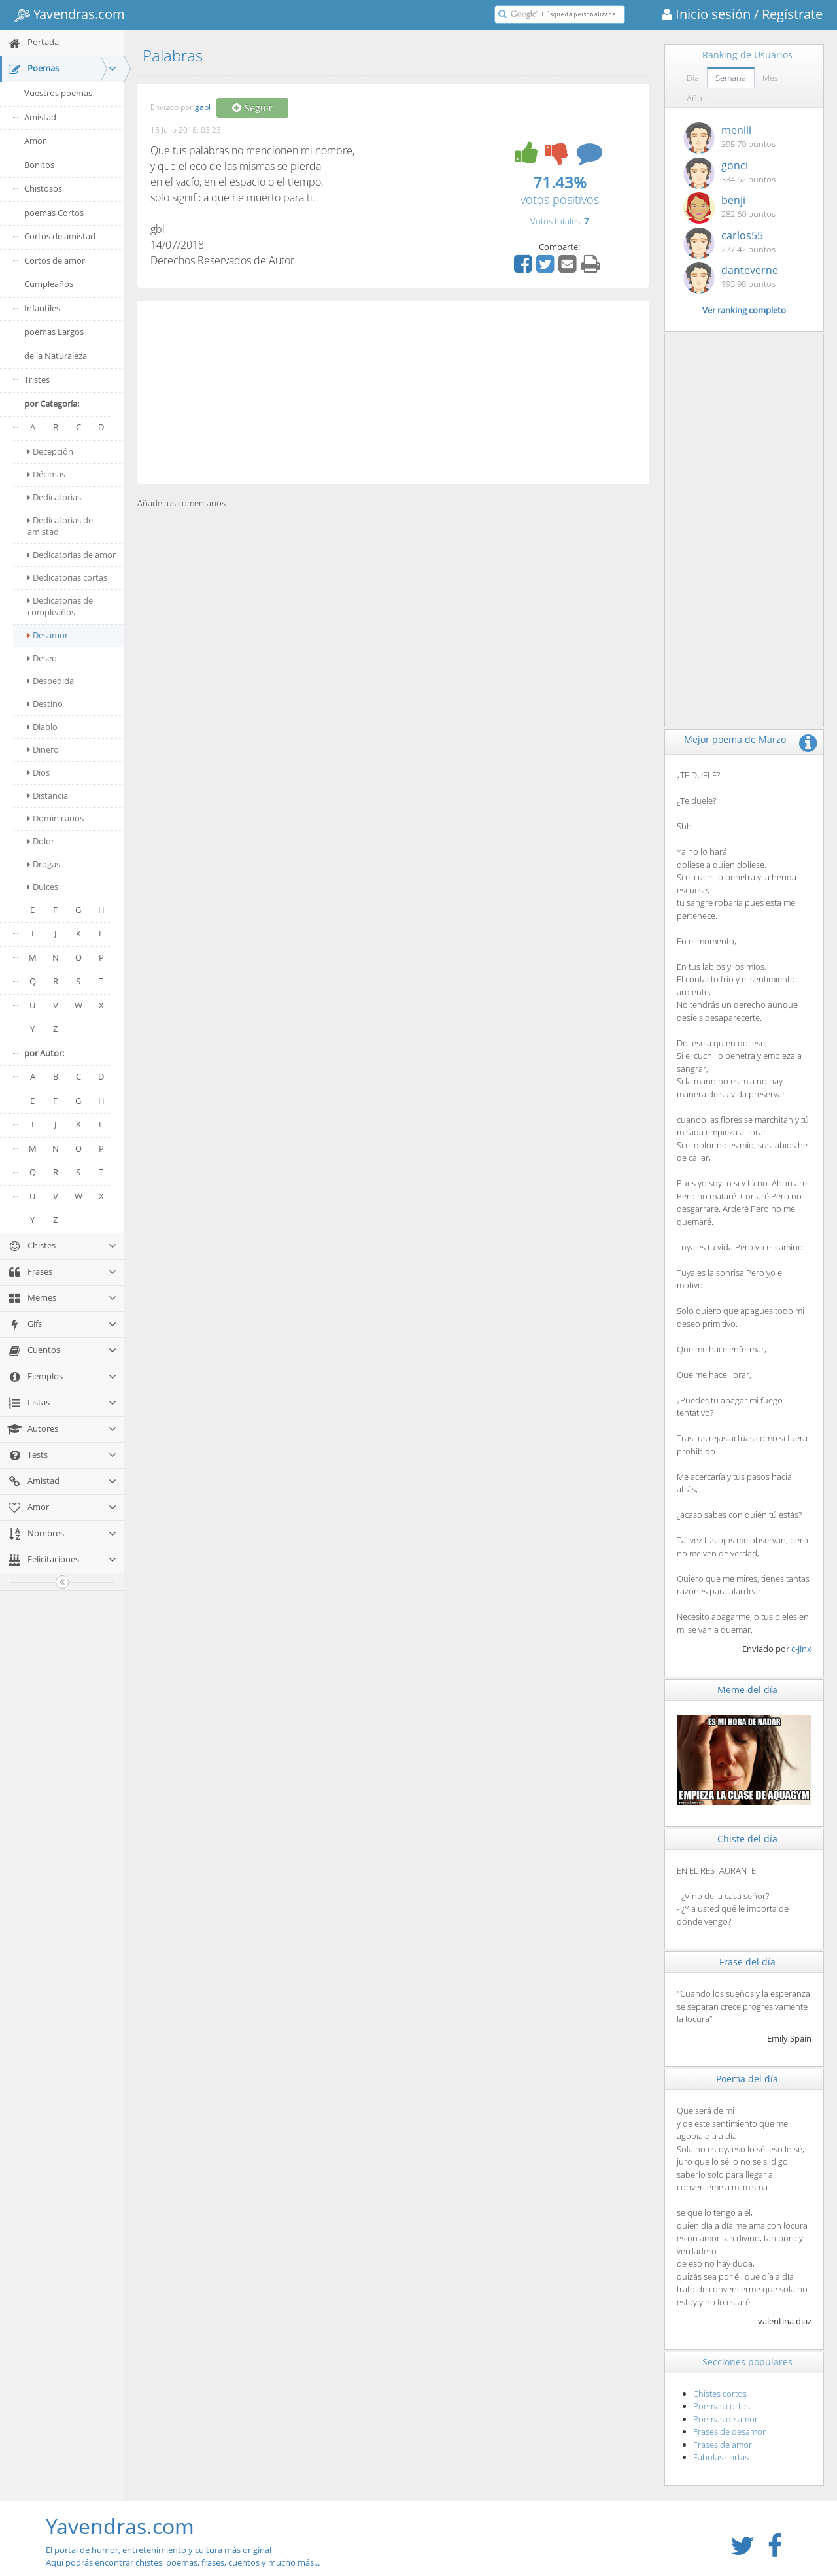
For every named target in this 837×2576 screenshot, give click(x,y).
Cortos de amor (54, 260)
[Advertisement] (393, 392)
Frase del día (747, 1961)
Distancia (47, 795)
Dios (38, 772)
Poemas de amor (725, 2419)
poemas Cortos (54, 212)
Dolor (40, 841)
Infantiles (42, 308)
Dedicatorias (54, 497)
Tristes (37, 379)
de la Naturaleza (55, 356)
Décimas (46, 474)
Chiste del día (747, 1838)
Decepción (50, 451)
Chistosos (43, 188)
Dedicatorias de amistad (60, 526)
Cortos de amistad (59, 236)
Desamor (47, 635)
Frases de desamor (729, 2431)
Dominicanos (55, 818)
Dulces (42, 887)
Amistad (40, 117)
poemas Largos (54, 331)
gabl (203, 107)
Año (694, 98)
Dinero (43, 749)
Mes (770, 78)
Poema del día (747, 2078)
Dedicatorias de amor (71, 554)
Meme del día (747, 1689)
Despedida (50, 681)
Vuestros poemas (58, 93)
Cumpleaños (48, 284)
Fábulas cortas (721, 2457)
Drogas (43, 864)
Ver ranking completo (744, 310)
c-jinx (801, 1649)
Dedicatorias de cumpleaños (60, 606)
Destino (45, 704)
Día (693, 78)
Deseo (42, 658)
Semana (730, 78)
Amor (35, 140)
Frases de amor (722, 2444)
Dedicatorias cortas (67, 577)
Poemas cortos (721, 2406)
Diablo (42, 726)
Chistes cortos (720, 2393)
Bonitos (39, 165)
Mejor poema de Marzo (735, 739)
